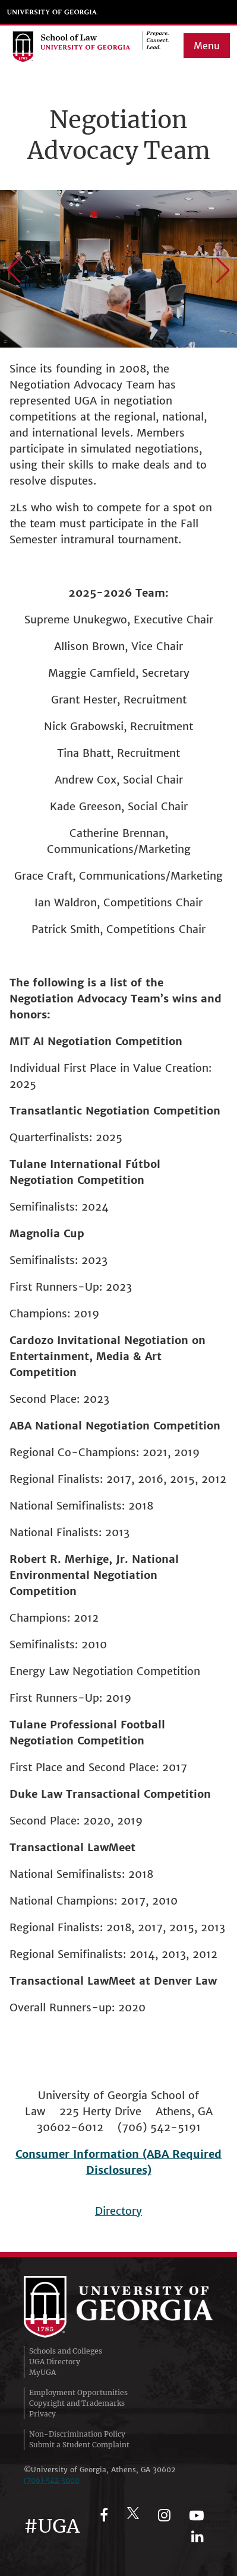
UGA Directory (54, 2361)
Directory (118, 2211)
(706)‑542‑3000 (52, 2480)
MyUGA (42, 2372)
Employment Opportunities (78, 2392)
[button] (14, 270)
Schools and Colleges (65, 2350)
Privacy (42, 2413)
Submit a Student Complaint (79, 2444)
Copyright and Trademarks (77, 2403)
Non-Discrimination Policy (77, 2433)
